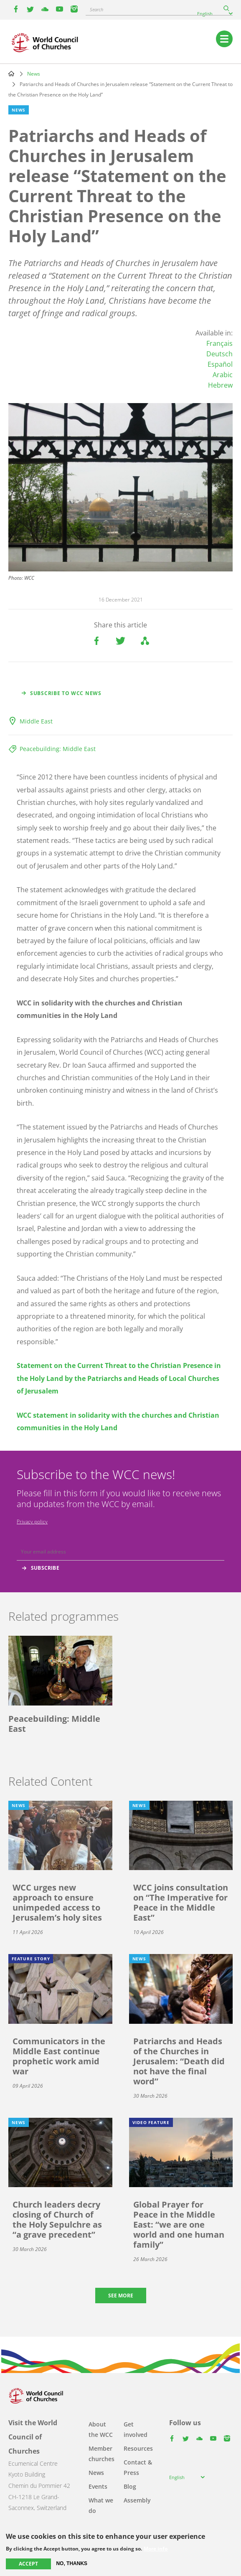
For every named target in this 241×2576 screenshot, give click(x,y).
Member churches (101, 2453)
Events (98, 2486)
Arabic (223, 374)
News (33, 73)
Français (219, 343)
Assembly (137, 2500)
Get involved (135, 2429)
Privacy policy (32, 1521)
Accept (28, 2563)
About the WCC (101, 2429)
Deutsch (219, 353)
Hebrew (220, 385)
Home (11, 73)
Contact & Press (138, 2467)
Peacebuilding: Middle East (58, 749)
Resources (138, 2448)
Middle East (36, 721)
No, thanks (71, 2563)
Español (220, 364)
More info (155, 2549)
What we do (101, 2505)
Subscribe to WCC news (65, 693)
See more (120, 2295)
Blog (130, 2486)
